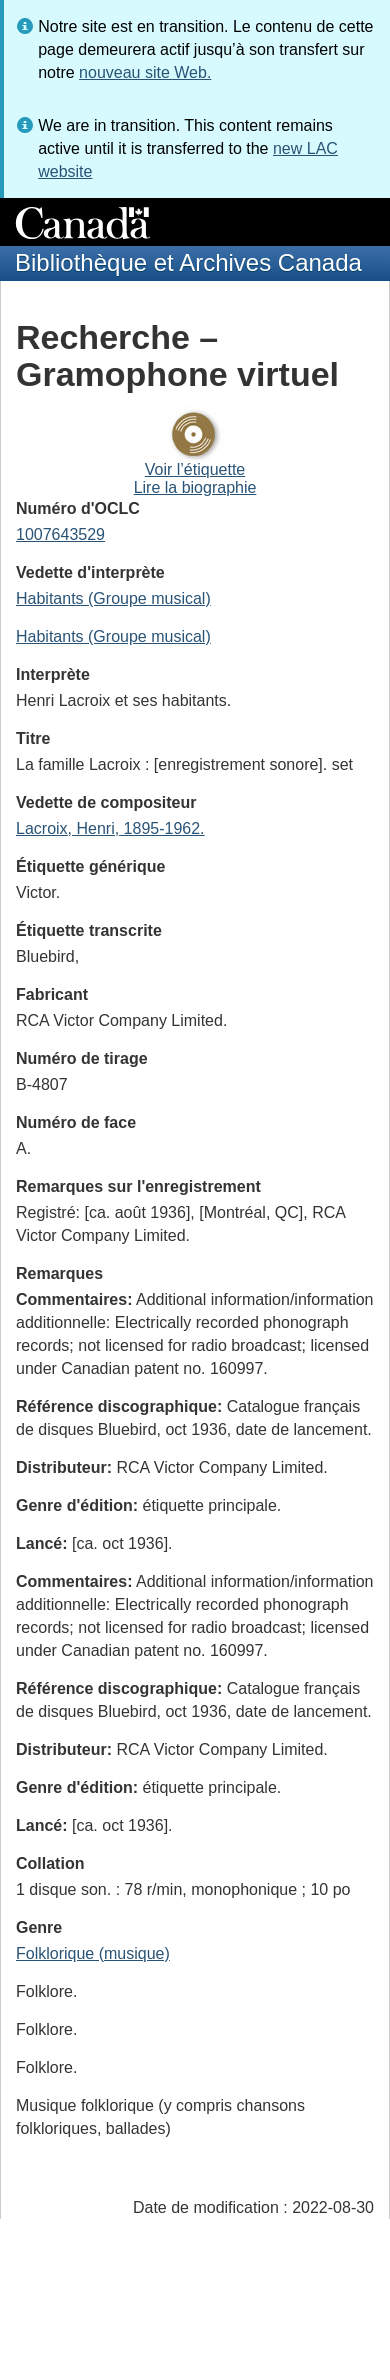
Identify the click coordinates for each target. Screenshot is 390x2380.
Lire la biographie (195, 487)
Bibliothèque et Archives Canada (188, 262)
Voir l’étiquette (195, 469)
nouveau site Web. (145, 72)
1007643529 (60, 534)
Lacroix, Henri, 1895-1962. (110, 828)
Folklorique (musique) (93, 1953)
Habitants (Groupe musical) (113, 598)
